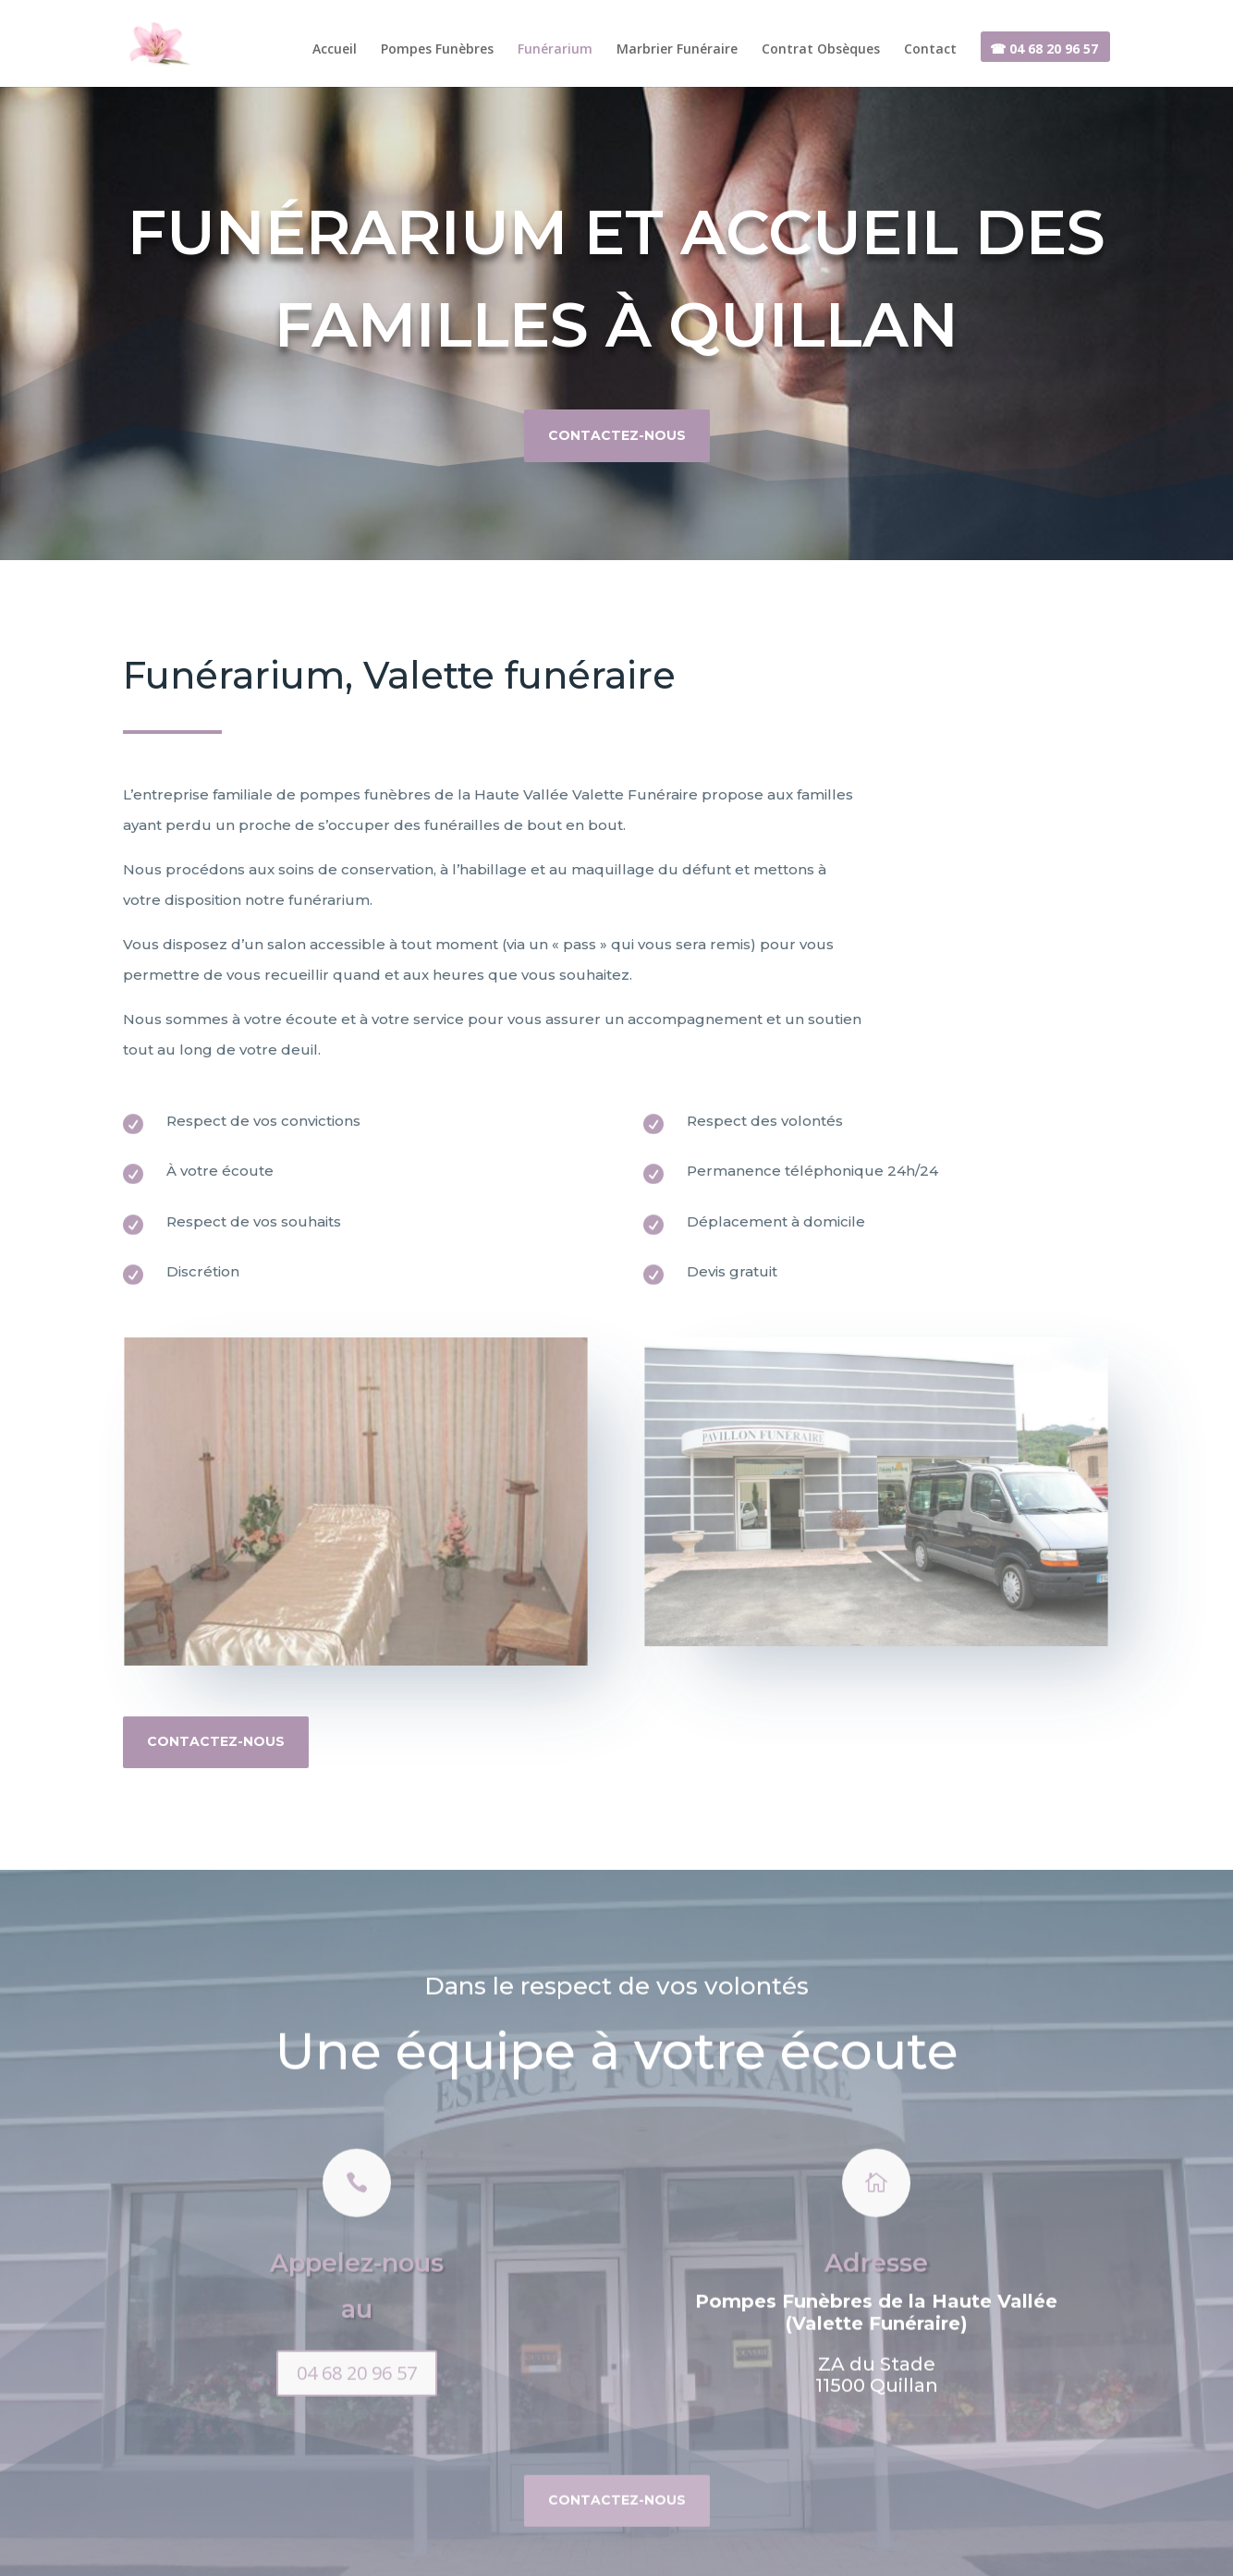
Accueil (334, 50)
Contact (930, 50)
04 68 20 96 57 (357, 2431)
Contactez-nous (617, 428)
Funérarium (555, 50)
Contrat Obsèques (821, 50)
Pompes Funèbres (437, 50)
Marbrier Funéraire (677, 50)
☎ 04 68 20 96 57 (1044, 50)
